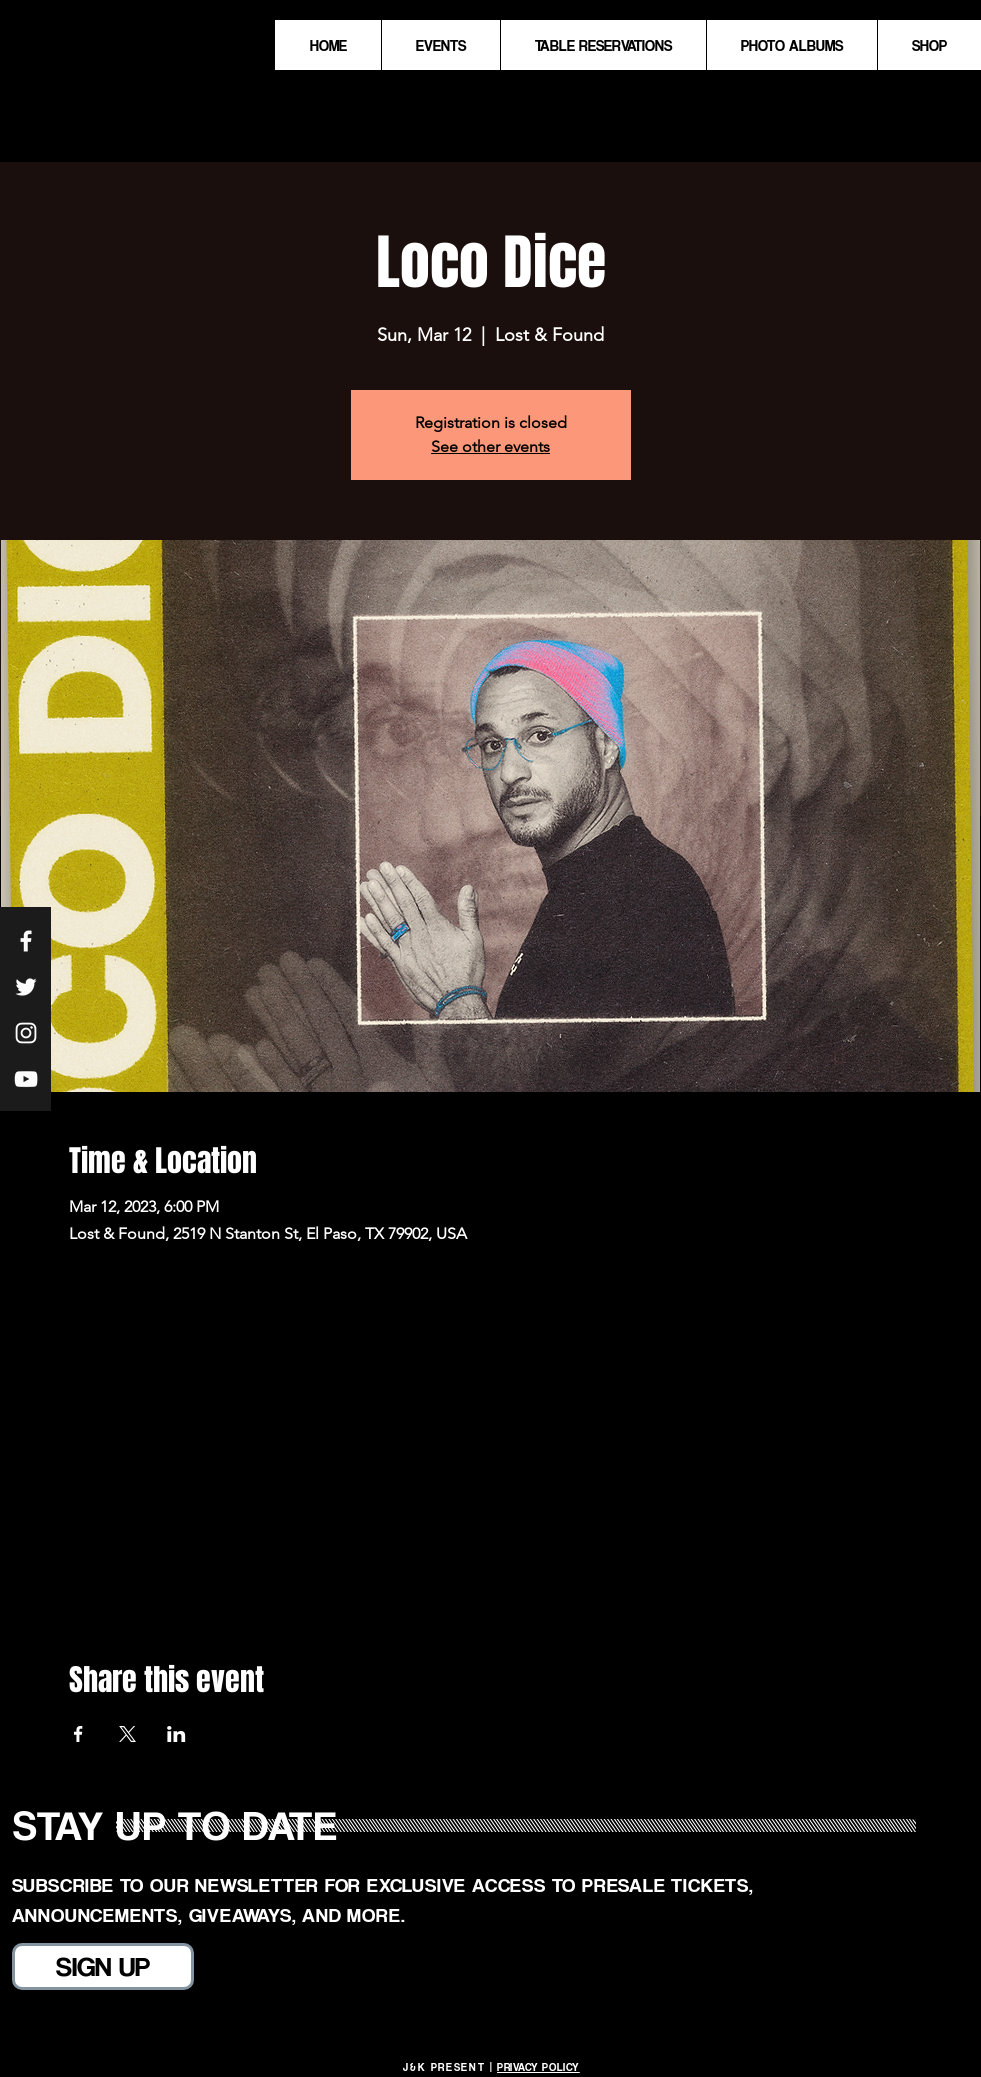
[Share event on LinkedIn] (176, 1734)
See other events (490, 446)
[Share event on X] (127, 1734)
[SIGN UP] (103, 1966)
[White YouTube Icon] (26, 1079)
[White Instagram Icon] (26, 1033)
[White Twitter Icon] (26, 987)
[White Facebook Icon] (26, 941)
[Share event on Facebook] (78, 1734)
